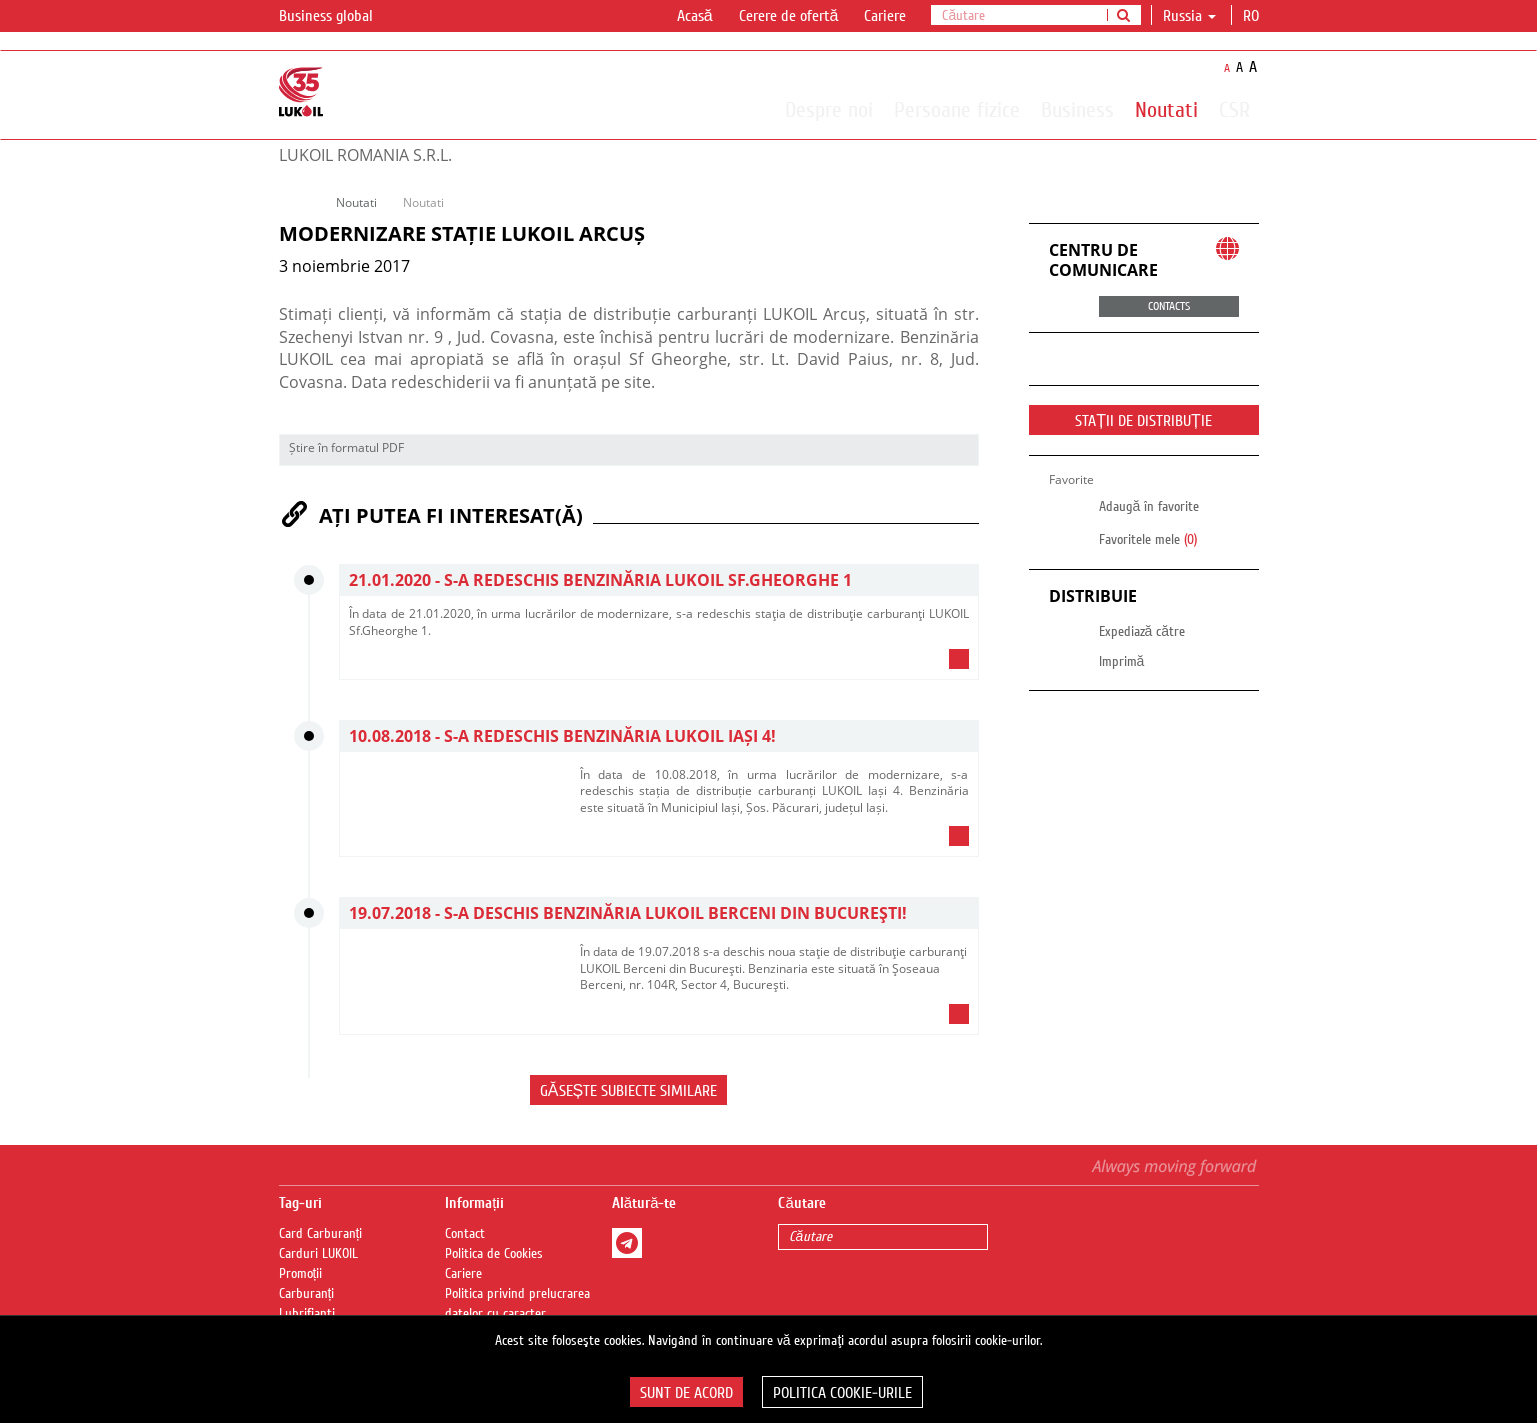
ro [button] (1253, 16)
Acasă (695, 16)
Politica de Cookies (494, 1254)
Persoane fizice (957, 109)
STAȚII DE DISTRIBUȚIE (1143, 421)
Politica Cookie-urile (842, 1393)
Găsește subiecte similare (628, 1091)
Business (1077, 109)
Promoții (301, 1274)
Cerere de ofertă (789, 16)
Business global (338, 17)
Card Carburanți (321, 1234)
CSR (1234, 109)
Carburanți (307, 1294)
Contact (465, 1234)
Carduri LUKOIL (318, 1254)
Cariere (885, 16)
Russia (1189, 16)
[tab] (659, 664)
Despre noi (829, 109)
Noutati (1166, 109)
